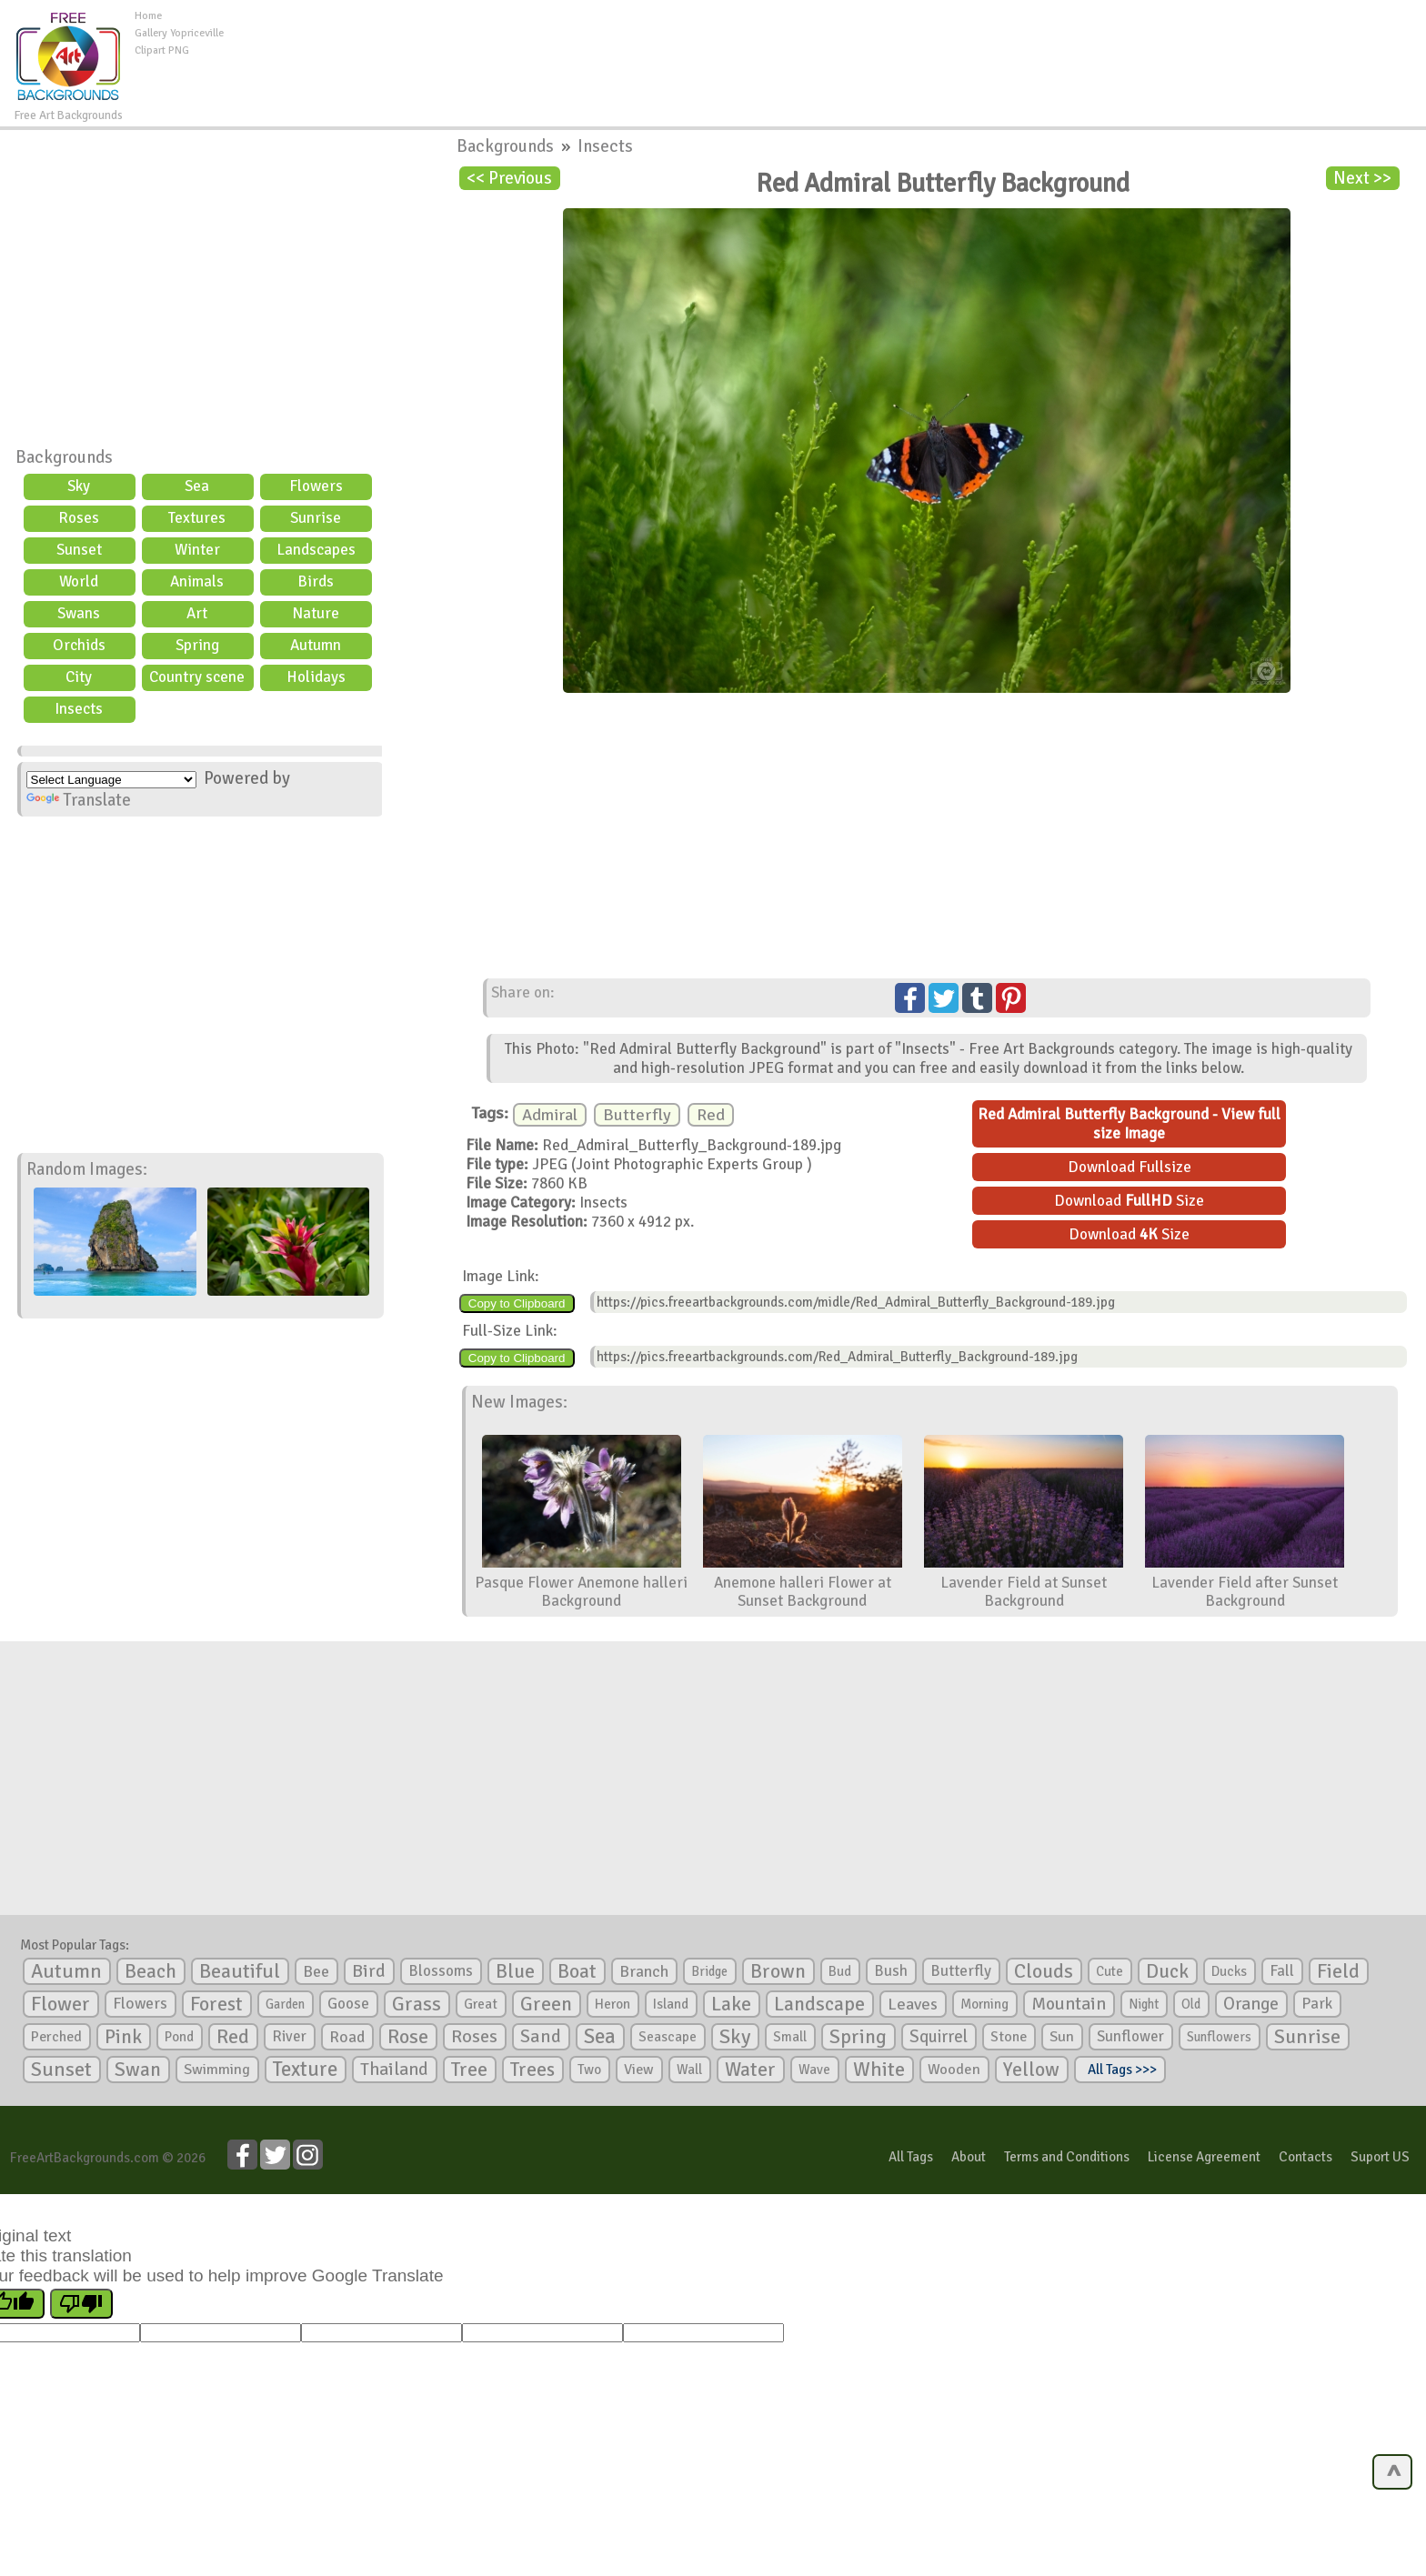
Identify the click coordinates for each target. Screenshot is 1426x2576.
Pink (123, 2036)
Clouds (1043, 1971)
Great (480, 2004)
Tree (469, 2069)
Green (546, 2003)
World (78, 581)
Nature (315, 613)
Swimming (217, 2069)
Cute (1109, 1971)
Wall (689, 2069)
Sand (540, 2036)
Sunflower (1130, 2036)
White (879, 2069)
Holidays (316, 677)
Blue (515, 1971)
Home (148, 16)
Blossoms (440, 1970)
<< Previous (509, 178)
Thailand (394, 2069)
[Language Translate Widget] (111, 779)
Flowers (316, 486)
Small (790, 2037)
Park (1316, 2003)
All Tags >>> (1119, 2069)
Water (750, 2069)
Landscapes (316, 549)
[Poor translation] (81, 2304)
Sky (78, 486)
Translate (78, 800)
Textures (197, 517)
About (968, 2157)
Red (711, 1115)
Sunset (79, 549)
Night (1144, 2004)
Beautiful (239, 1971)
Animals (197, 581)
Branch (643, 1971)
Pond (179, 2037)
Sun (1061, 2037)
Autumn (315, 645)
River (289, 2036)
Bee (316, 1971)
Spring (197, 645)
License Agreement (1204, 2157)
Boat (577, 1971)
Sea (197, 486)
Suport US (1380, 2157)
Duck (1167, 1971)
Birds (315, 581)
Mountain (1068, 2004)
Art (196, 613)
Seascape (667, 2037)
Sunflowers (1219, 2037)
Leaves (913, 2004)
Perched (56, 2037)
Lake (731, 2003)
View (639, 2069)
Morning (984, 2004)
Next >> (1362, 178)
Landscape (819, 2004)
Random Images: (86, 1169)
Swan (138, 2069)
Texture (305, 2069)
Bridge (709, 1971)
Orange (1251, 2004)
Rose (407, 2036)
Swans (78, 613)
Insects (79, 708)
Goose (348, 2003)
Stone (1008, 2037)
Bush (891, 1970)
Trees (532, 2069)
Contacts (1305, 2157)
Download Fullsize (1129, 1167)
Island (670, 2004)
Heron (612, 2004)
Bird (369, 1971)
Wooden (954, 2069)
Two (589, 2069)
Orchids (79, 645)
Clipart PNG (162, 50)
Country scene (197, 677)
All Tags (911, 2157)
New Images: (519, 1402)
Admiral (549, 1115)
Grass (416, 2004)
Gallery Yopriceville (179, 33)
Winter (197, 549)
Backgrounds (64, 457)
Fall (1282, 1970)
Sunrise (315, 517)
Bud (839, 1971)
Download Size (1129, 1200)
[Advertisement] (825, 49)
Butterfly (637, 1115)
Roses (78, 517)
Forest (216, 2004)
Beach (150, 1971)
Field (1338, 1971)
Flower (60, 2003)
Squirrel (938, 2036)
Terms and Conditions (1067, 2157)
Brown (778, 1971)
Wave (814, 2069)
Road (347, 2037)
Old (1190, 2004)
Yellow (1031, 2069)
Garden (285, 2004)
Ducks (1229, 1971)
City (78, 677)
